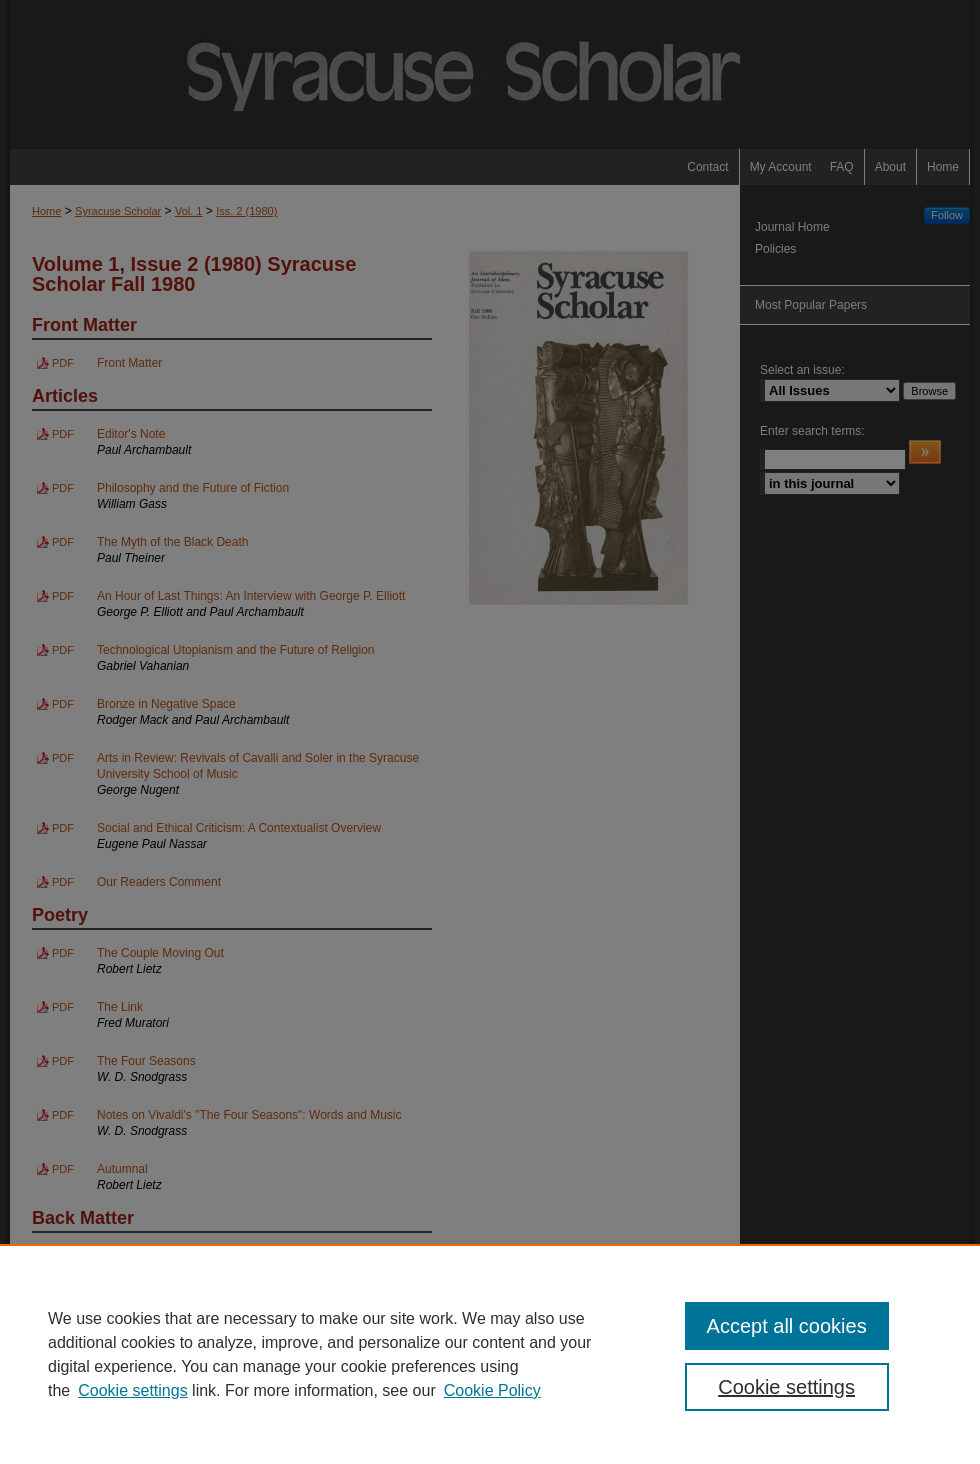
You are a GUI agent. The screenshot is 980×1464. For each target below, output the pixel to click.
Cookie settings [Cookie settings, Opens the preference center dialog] (786, 1387)
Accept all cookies (787, 1326)
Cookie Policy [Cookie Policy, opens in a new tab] (492, 1390)
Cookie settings (132, 1390)
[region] (490, 1354)
